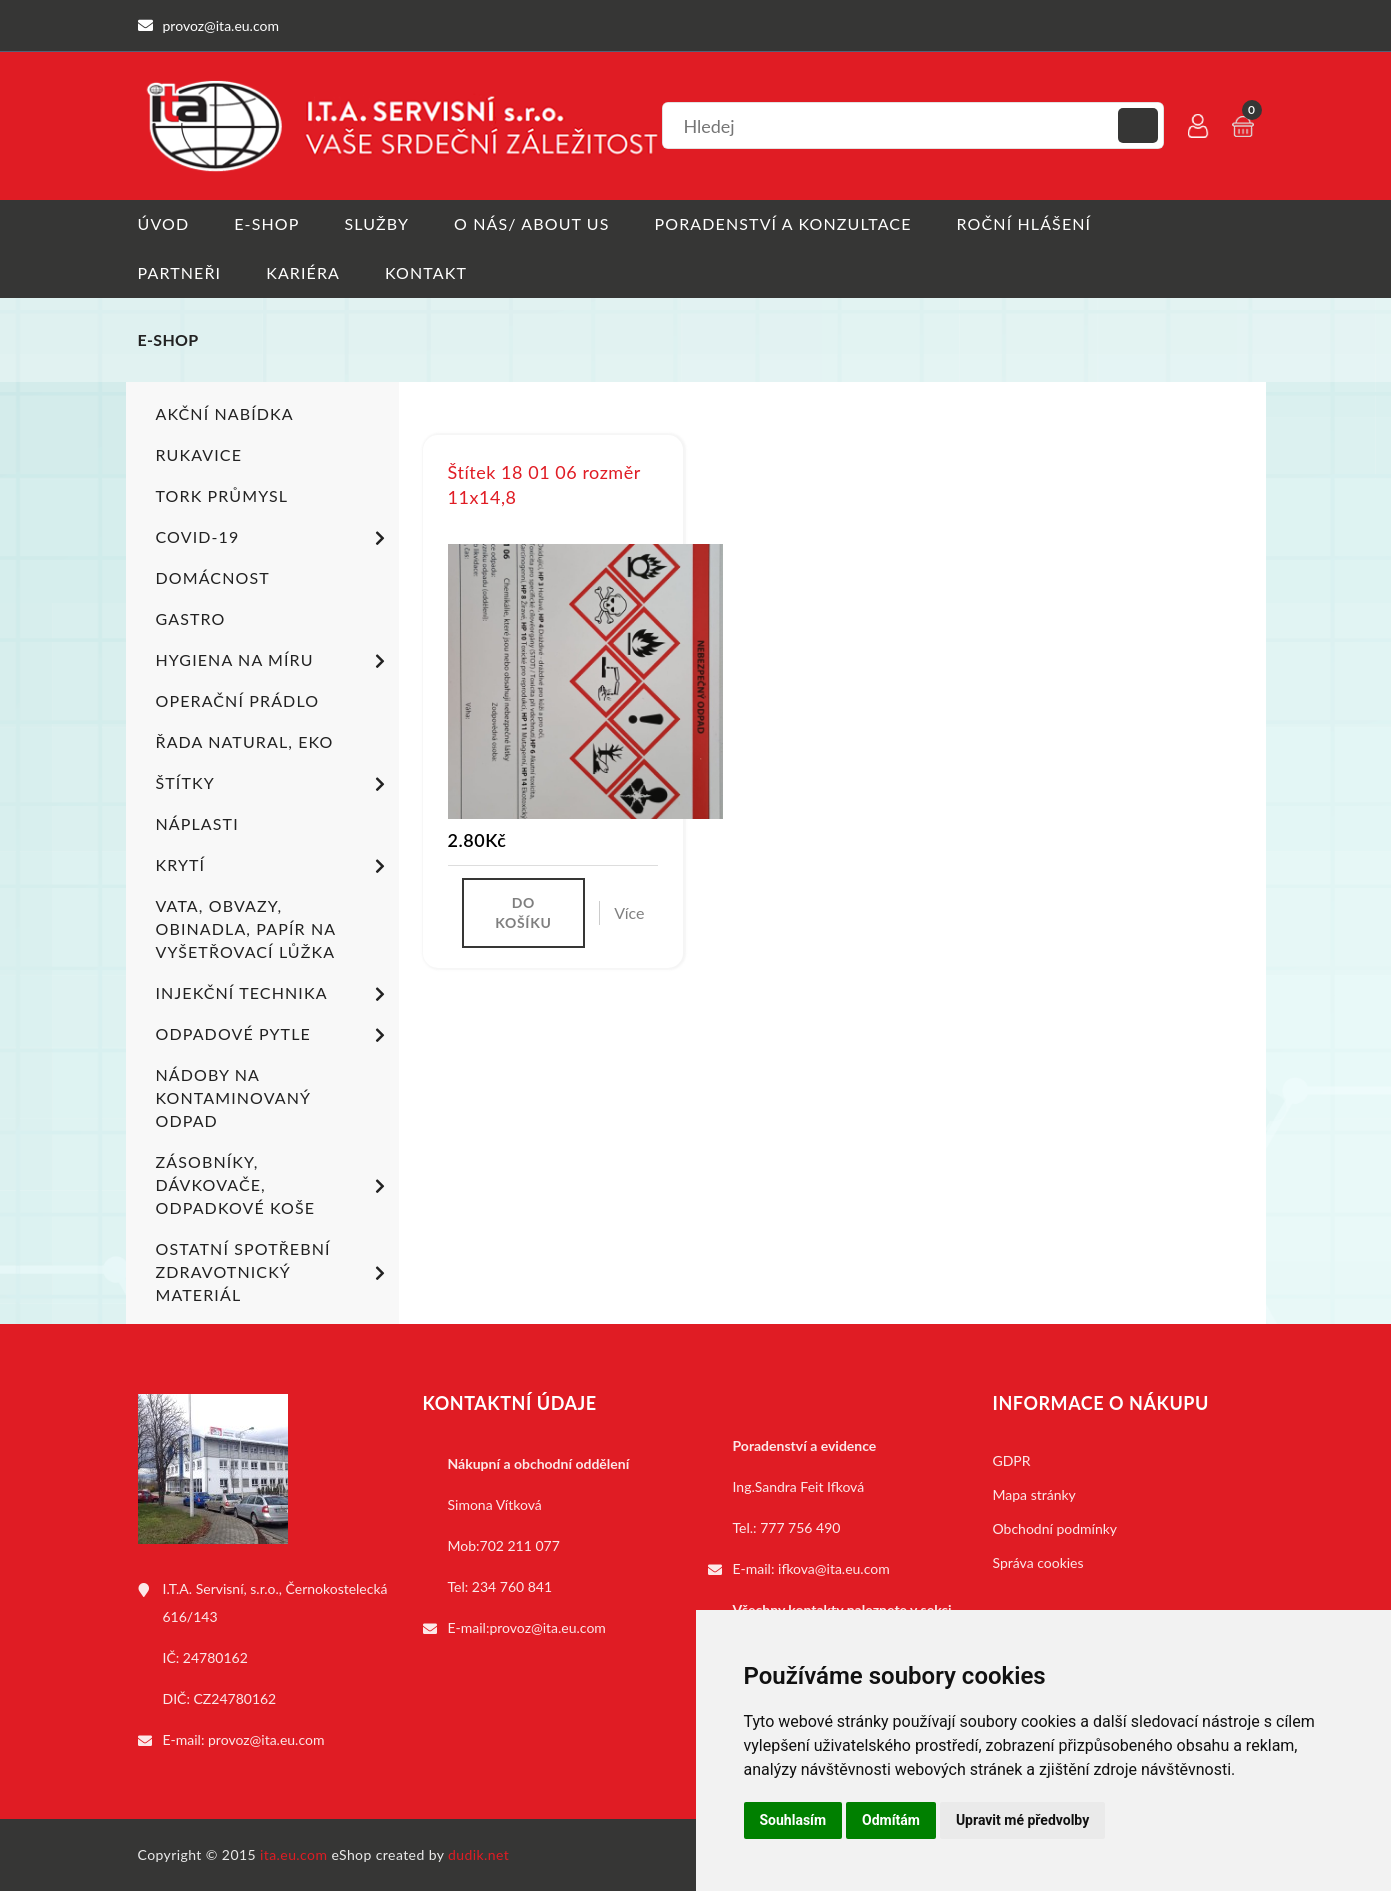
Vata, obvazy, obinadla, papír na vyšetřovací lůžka (246, 928)
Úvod (164, 223)
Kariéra (303, 272)
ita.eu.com (293, 1854)
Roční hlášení (1024, 223)
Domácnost (213, 577)
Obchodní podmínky (1055, 1528)
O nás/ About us (532, 223)
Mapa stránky (1034, 1494)
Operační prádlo (238, 700)
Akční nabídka (225, 413)
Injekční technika (274, 994)
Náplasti (197, 823)
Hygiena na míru (274, 661)
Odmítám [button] (891, 1820)
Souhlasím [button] (793, 1820)
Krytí (274, 866)
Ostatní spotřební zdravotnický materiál (274, 1271)
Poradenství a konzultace (783, 223)
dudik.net (478, 1854)
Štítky (274, 784)
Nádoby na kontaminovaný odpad (233, 1097)
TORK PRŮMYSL (222, 495)
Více (629, 912)
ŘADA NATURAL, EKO (245, 741)
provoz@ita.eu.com (266, 1739)
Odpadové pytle (274, 1035)
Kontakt (426, 272)
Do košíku (523, 912)
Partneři (180, 272)
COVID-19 (274, 538)
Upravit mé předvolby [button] (1022, 1820)
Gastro (191, 618)
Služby (376, 223)
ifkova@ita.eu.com (834, 1568)
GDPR (1012, 1460)
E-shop (266, 223)
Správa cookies (1038, 1562)
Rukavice (199, 454)
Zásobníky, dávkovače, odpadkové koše (274, 1184)
